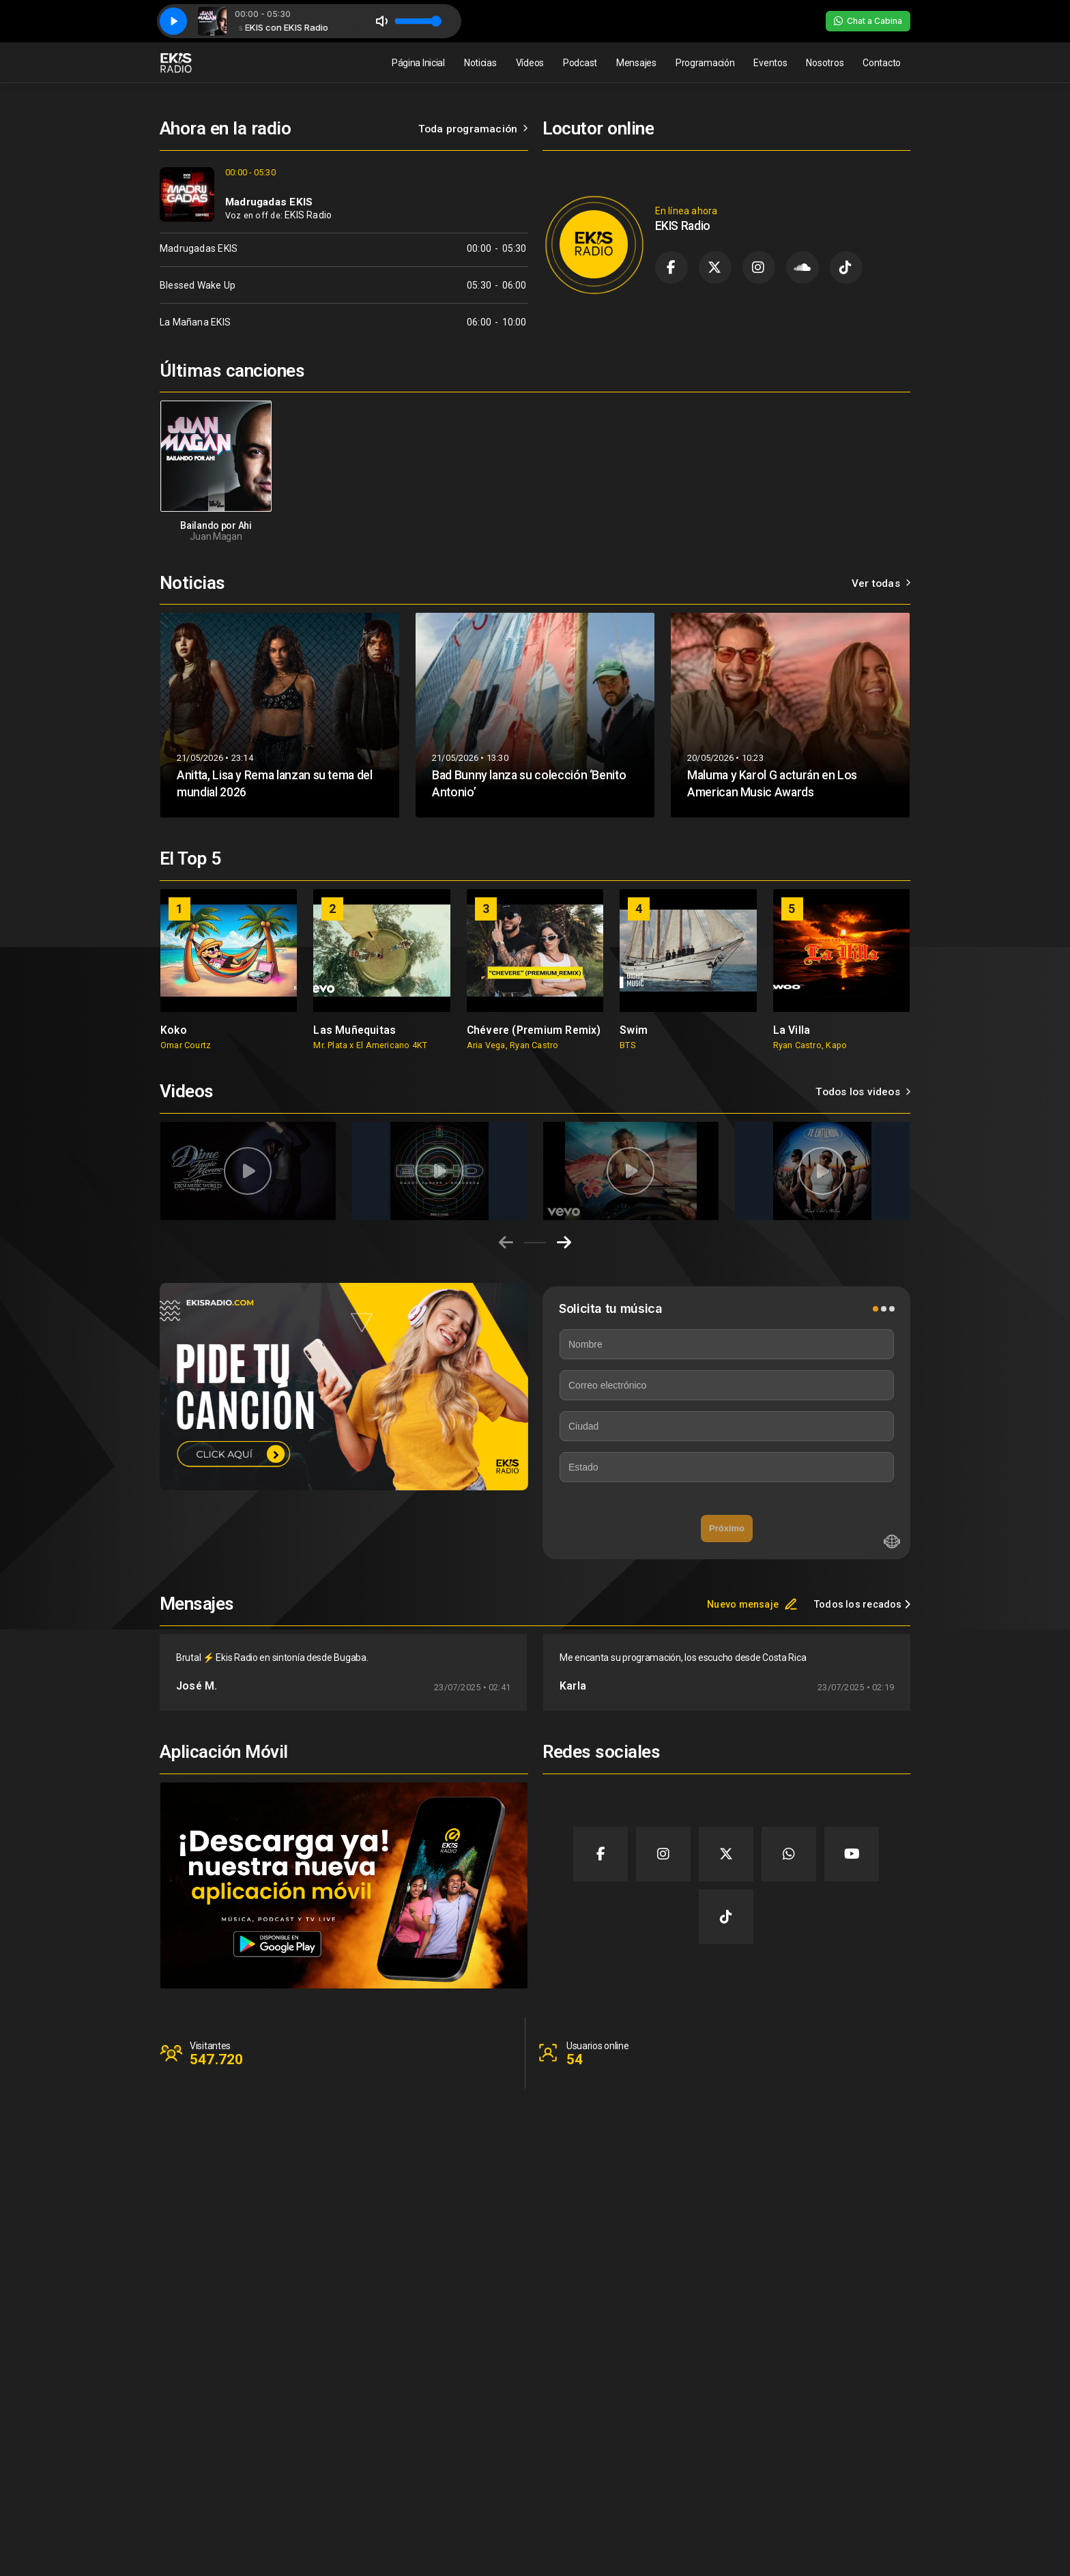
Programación (705, 62)
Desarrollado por (864, 2545)
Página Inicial (418, 62)
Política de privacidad (852, 2484)
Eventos (770, 62)
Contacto (882, 62)
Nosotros (824, 62)
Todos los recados (862, 1604)
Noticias (480, 62)
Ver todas (881, 583)
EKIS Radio (308, 214)
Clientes (823, 2457)
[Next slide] (564, 1242)
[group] (228, 969)
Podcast (580, 62)
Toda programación (473, 129)
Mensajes (636, 62)
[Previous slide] (506, 1242)
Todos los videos (862, 1092)
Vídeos (530, 62)
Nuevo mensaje (752, 1604)
